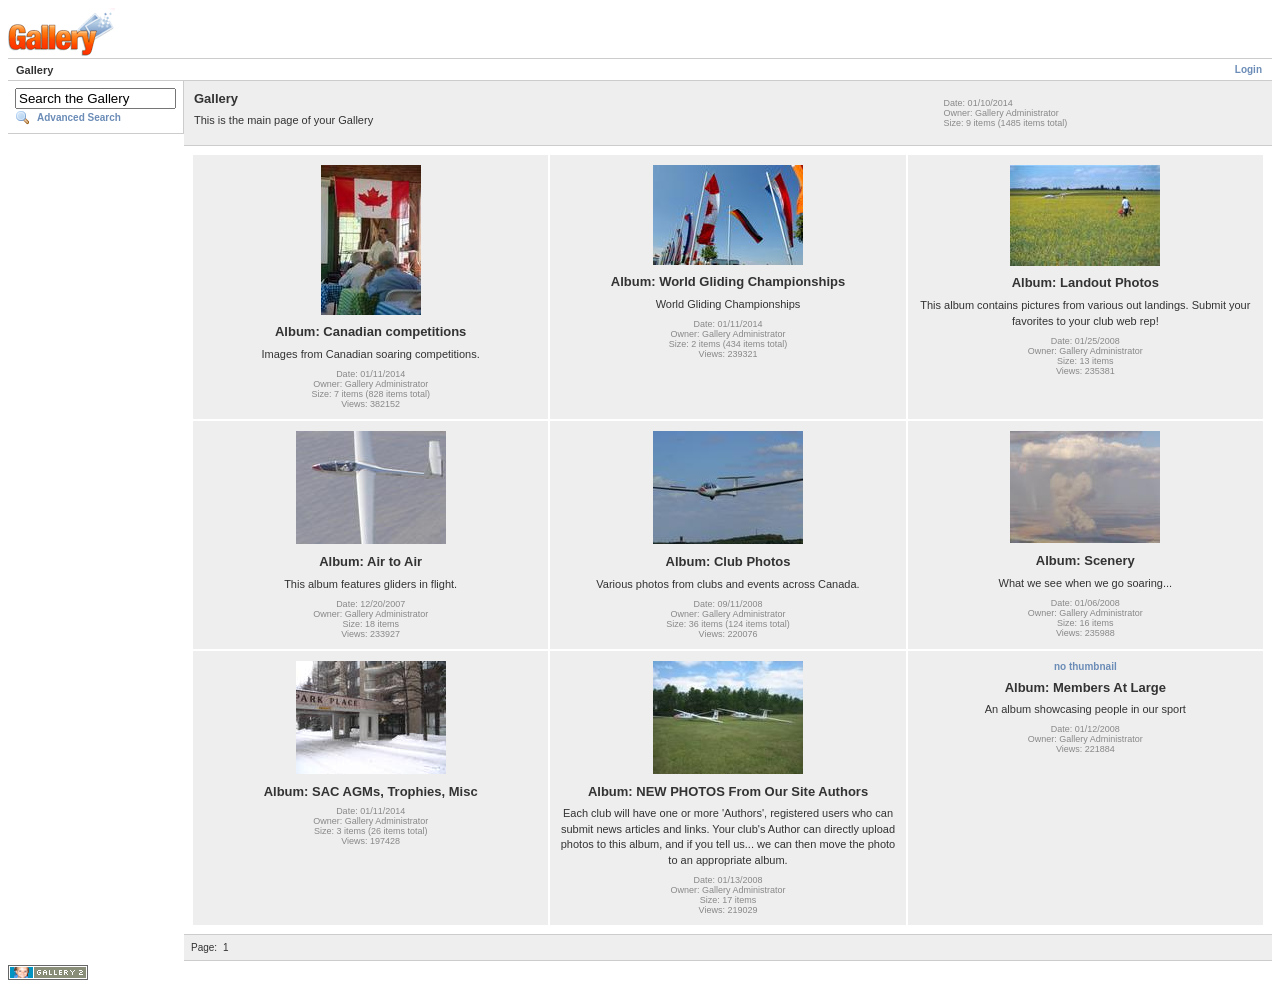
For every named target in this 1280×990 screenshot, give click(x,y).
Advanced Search (79, 117)
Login (1248, 69)
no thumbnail (1085, 666)
